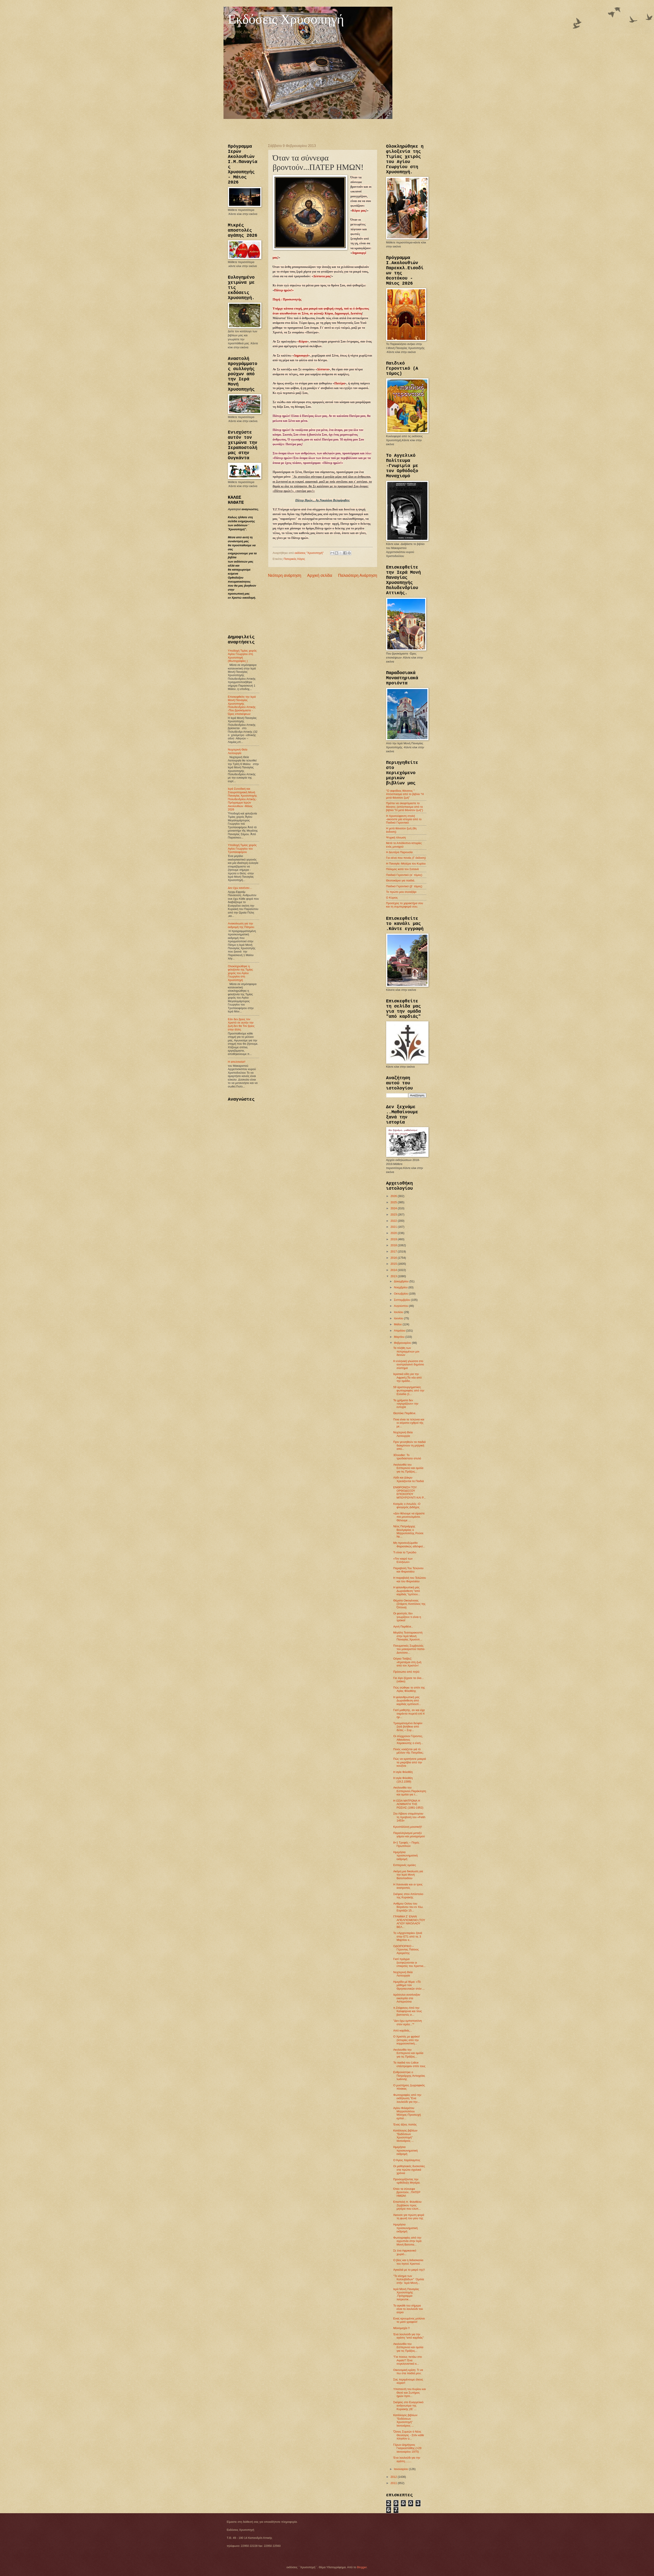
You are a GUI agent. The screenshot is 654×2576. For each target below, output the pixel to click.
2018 (394, 1245)
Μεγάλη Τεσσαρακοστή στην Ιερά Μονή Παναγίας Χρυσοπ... (407, 1636)
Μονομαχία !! (401, 2328)
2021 (394, 1226)
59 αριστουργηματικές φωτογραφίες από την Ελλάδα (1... (408, 1390)
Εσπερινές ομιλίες (404, 1865)
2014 (394, 1270)
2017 (394, 1251)
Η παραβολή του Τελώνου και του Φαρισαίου (409, 1579)
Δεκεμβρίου (401, 1281)
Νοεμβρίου (401, 1287)
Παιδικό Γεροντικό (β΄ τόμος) (404, 886)
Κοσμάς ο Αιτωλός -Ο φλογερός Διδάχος (406, 1505)
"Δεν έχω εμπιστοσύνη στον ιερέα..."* (407, 2022)
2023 (394, 1214)
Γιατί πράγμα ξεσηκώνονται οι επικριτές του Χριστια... (409, 1962)
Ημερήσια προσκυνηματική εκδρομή (405, 1855)
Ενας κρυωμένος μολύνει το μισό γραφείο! (409, 2320)
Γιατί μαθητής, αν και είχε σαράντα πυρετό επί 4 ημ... (409, 1713)
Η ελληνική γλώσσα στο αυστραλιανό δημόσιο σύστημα (408, 1364)
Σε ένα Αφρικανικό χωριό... (404, 2252)
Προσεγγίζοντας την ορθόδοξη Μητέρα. (406, 2181)
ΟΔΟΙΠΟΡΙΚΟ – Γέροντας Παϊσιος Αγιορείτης (406, 1949)
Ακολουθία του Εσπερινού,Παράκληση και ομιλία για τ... (409, 1791)
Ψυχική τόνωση (396, 837)
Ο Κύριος (392, 897)
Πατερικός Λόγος (294, 559)
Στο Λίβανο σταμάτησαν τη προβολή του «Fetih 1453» (409, 1817)
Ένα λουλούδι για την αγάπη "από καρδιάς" (408, 2336)
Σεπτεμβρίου (402, 1299)
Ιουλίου (399, 1312)
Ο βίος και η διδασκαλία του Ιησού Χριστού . (408, 2261)
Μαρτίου (399, 1336)
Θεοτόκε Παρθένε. (404, 1413)
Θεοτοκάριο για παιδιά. (400, 880)
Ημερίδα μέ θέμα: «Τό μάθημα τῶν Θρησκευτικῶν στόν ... (409, 1985)
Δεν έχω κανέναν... (240, 887)
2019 (394, 1239)
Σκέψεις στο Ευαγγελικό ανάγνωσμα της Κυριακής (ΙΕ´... (408, 2406)
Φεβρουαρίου (403, 1342)
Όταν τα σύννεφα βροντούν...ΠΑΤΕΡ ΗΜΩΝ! (406, 2192)
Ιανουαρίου (401, 2469)
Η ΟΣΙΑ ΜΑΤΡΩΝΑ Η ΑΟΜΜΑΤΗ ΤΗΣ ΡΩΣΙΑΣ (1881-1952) (408, 1804)
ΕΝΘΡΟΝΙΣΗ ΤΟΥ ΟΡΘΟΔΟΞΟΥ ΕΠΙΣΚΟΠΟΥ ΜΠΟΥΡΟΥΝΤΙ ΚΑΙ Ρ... (409, 1492)
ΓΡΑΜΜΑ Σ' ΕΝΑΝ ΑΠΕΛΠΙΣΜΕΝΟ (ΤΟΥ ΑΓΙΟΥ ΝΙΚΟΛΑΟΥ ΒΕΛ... (409, 1921)
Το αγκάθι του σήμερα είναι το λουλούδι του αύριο (408, 2309)
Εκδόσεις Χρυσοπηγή (286, 19)
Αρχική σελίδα (319, 575)
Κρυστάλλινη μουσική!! (407, 1826)
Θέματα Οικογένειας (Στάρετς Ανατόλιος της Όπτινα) (409, 1604)
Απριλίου (400, 1330)
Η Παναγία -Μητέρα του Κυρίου (406, 863)
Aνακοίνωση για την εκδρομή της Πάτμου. (241, 925)
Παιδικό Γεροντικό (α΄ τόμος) (404, 875)
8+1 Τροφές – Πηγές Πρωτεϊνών (406, 1844)
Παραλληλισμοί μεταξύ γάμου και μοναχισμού (409, 1834)
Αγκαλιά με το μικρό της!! (409, 2269)
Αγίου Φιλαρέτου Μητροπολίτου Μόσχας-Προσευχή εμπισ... (407, 2113)
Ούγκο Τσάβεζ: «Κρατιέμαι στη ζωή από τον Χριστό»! (407, 1662)
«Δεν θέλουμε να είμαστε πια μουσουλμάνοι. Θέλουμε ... (409, 1517)
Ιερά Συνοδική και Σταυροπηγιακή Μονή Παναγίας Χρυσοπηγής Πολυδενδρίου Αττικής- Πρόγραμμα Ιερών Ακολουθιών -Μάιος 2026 (242, 799)
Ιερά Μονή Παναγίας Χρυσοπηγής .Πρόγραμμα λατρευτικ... (406, 2294)
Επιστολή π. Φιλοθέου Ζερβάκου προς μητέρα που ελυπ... (407, 2205)
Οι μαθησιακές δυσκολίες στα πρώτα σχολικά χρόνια (409, 2169)
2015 (394, 1263)
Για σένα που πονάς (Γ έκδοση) (406, 857)
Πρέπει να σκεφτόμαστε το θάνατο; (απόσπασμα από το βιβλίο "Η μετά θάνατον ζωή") (404, 807)
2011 (394, 2483)
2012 (394, 2476)
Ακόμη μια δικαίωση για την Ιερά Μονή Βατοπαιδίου (408, 1875)
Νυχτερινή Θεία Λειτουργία (237, 751)
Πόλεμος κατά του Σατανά (402, 869)
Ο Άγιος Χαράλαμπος (406, 2160)
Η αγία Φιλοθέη (403, 1772)
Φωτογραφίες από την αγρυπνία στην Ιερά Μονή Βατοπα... (407, 2241)
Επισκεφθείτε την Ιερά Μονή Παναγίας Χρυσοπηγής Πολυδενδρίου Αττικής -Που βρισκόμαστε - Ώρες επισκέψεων (242, 705)
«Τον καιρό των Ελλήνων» (403, 1560)
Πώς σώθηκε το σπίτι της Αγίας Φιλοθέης (409, 1689)
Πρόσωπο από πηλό (406, 1671)
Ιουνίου (399, 1318)
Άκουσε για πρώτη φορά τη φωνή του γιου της (408, 2216)
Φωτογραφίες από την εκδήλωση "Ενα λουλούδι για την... (407, 2098)
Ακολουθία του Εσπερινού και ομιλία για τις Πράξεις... (408, 1468)
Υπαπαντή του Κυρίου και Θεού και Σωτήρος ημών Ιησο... (409, 2392)
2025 (394, 1202)
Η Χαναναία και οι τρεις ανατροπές (408, 1886)
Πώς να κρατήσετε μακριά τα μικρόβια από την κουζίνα (409, 1762)
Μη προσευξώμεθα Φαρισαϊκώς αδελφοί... (409, 1544)
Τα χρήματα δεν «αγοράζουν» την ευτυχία (405, 1404)
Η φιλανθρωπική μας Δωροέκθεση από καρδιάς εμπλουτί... (407, 1700)
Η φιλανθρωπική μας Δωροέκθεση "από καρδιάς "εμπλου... (406, 1591)
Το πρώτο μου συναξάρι (401, 891)
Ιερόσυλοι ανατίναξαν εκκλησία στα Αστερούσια (406, 1998)
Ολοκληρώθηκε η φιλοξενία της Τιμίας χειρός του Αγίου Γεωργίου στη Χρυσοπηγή (240, 973)
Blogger (362, 2567)
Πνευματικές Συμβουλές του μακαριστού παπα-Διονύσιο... (409, 1649)
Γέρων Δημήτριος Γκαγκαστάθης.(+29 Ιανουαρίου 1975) (407, 2448)
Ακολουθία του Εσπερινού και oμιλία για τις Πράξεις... (408, 2053)
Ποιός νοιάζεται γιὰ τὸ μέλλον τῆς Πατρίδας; (408, 1751)
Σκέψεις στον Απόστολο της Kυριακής (408, 1895)
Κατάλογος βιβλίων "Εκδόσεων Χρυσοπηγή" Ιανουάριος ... (405, 2135)
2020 (394, 1233)
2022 (394, 1220)
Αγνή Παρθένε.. (403, 1626)
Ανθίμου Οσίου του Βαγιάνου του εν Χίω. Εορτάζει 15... (408, 1907)
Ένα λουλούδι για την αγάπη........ (406, 2459)
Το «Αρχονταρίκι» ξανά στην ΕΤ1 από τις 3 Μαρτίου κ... (407, 1936)
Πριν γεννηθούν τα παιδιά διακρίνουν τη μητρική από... (409, 1445)
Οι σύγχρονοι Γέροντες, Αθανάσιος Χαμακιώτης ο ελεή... (408, 1739)
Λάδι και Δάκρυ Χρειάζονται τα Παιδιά (408, 1479)
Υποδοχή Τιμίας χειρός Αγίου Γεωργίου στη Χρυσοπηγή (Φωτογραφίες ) (242, 656)
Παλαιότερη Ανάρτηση (357, 575)
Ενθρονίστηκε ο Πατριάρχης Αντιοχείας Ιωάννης (409, 2075)
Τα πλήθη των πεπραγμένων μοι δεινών (406, 1351)
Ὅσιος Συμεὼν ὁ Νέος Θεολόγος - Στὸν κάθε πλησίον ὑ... (408, 2435)
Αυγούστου (401, 1305)
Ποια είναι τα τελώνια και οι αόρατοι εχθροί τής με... (408, 1423)
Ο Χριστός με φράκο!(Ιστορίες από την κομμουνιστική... (406, 2040)
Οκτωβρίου (401, 1293)
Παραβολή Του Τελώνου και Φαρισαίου (408, 1569)
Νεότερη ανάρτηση (284, 575)
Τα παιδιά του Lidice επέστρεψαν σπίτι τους (409, 2064)
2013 (394, 1276)
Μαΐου (398, 1324)
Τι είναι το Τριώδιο (404, 1552)
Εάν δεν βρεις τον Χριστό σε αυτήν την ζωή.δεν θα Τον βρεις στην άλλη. (241, 1024)
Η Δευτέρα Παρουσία (399, 852)
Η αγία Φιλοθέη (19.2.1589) (403, 1779)
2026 (394, 1196)
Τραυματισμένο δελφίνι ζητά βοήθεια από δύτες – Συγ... (407, 1726)
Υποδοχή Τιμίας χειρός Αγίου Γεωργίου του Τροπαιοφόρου (242, 848)
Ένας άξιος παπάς (405, 2124)
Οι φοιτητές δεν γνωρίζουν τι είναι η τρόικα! (407, 1617)
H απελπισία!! (237, 1061)
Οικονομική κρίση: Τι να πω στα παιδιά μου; (408, 2371)
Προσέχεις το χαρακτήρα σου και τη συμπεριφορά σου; (404, 904)
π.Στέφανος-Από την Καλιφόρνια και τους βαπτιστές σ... (407, 2011)
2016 (394, 1257)
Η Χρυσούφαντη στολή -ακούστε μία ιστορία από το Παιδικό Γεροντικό (404, 819)
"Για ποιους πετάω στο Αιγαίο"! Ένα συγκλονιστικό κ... (407, 2360)
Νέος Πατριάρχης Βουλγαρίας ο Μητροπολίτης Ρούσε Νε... (408, 1531)
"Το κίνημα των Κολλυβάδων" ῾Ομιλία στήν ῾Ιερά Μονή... (408, 2279)
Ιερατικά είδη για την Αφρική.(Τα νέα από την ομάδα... (407, 1377)
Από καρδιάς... (402, 2030)
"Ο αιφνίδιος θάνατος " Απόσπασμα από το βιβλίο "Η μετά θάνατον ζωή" (405, 794)
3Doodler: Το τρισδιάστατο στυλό (407, 1456)
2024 (394, 1208)
